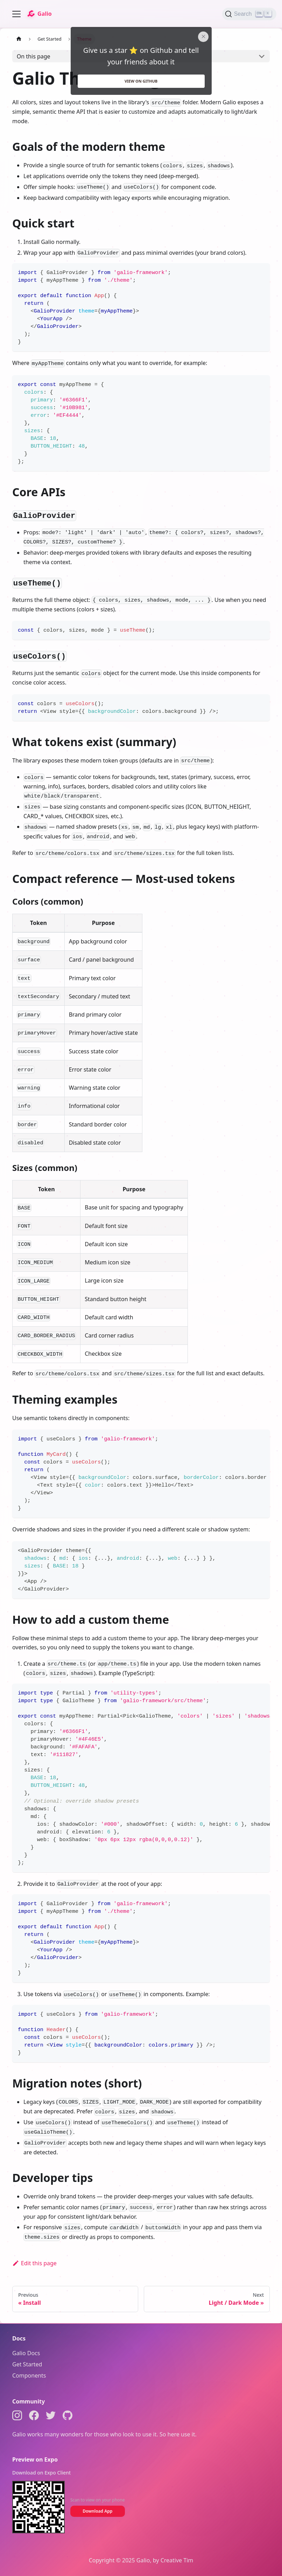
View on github (141, 81)
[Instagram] (17, 2416)
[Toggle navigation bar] (16, 14)
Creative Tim (177, 2560)
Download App (97, 2511)
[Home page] (19, 39)
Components (29, 2375)
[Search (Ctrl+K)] (249, 14)
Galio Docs (26, 2353)
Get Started (27, 2364)
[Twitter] (51, 2416)
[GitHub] (67, 2416)
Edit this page (34, 2263)
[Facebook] (34, 2416)
